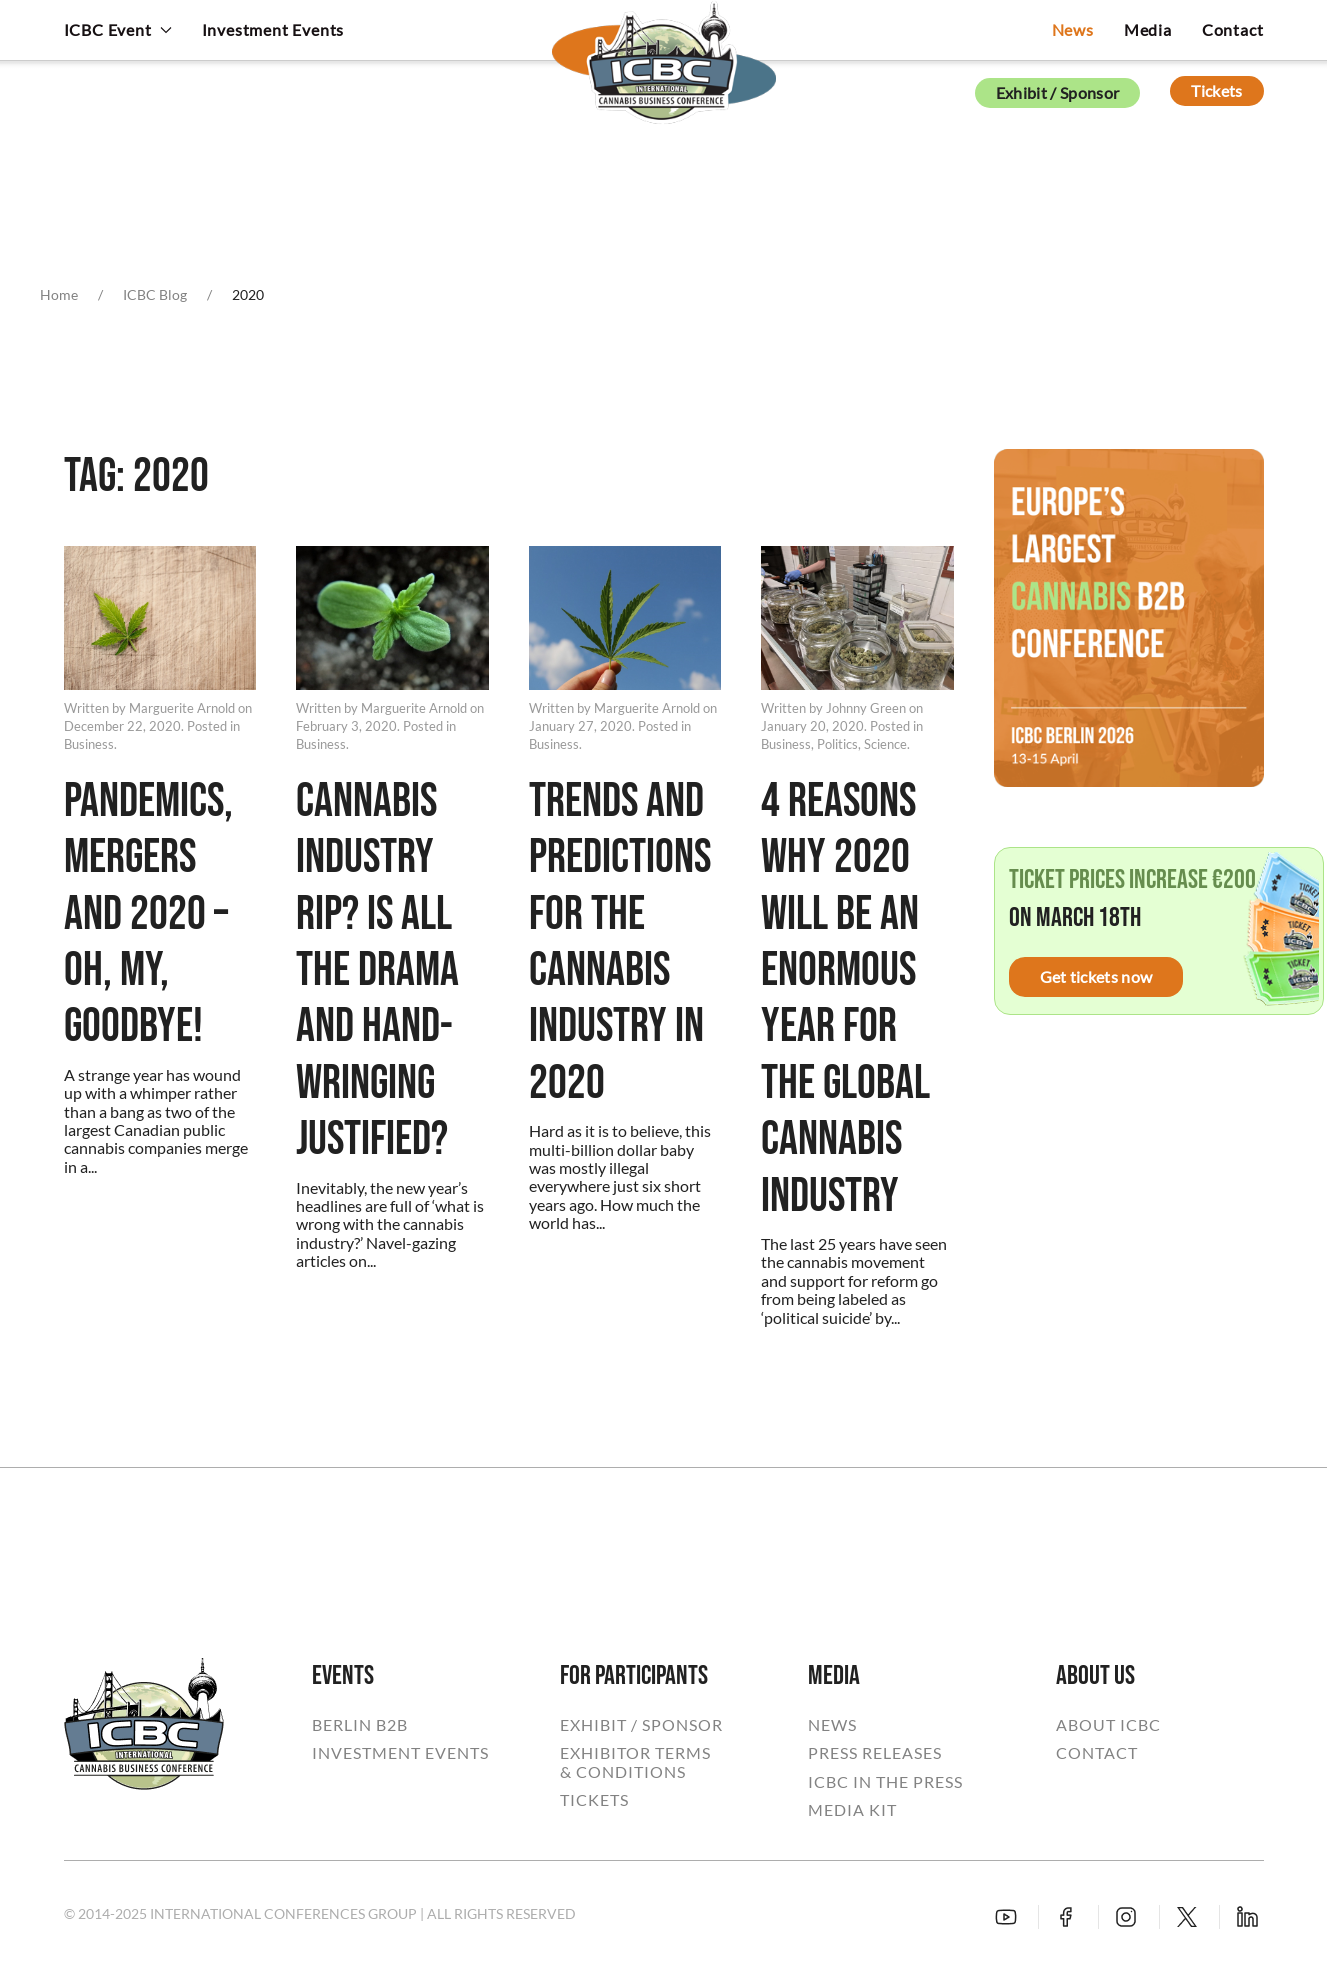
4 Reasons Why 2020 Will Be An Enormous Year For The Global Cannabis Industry (845, 999)
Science (885, 744)
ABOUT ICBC (1108, 1725)
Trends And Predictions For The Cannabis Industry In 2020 (620, 943)
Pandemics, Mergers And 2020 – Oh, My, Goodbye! (148, 915)
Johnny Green (866, 708)
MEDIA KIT (852, 1810)
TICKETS (594, 1800)
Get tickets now (1096, 976)
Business (89, 744)
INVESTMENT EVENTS (400, 1753)
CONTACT (1097, 1753)
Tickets (1216, 90)
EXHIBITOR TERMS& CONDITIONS (635, 1762)
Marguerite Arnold (182, 708)
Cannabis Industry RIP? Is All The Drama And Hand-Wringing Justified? (377, 971)
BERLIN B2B (360, 1725)
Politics (837, 744)
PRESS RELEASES (875, 1753)
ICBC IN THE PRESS (885, 1782)
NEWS (832, 1725)
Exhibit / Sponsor (1057, 92)
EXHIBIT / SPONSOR (641, 1725)
